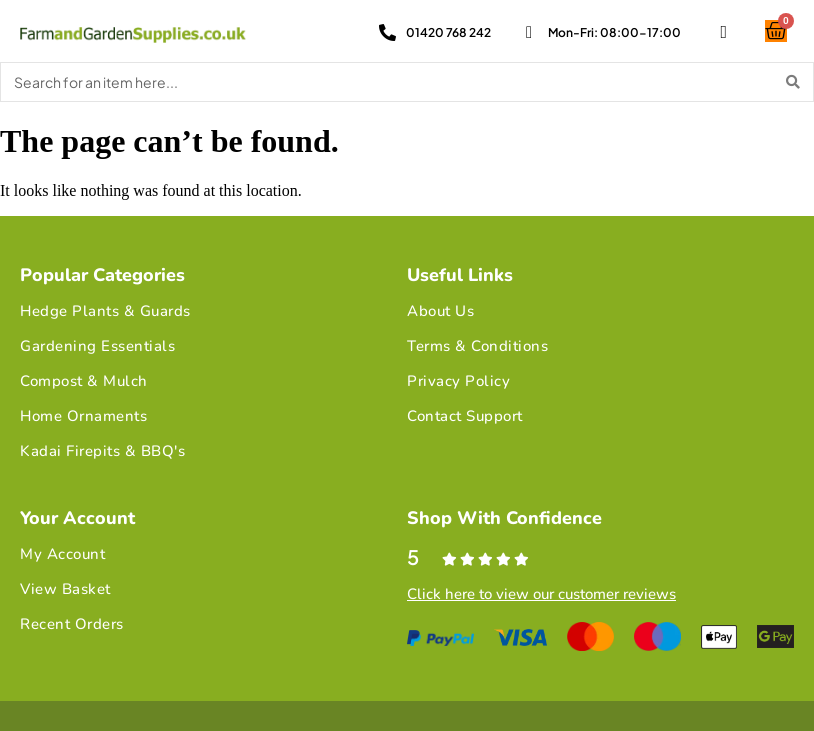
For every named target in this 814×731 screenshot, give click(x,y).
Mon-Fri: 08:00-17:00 (614, 32)
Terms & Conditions (477, 346)
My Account (62, 554)
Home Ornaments (83, 416)
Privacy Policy (458, 381)
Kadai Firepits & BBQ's (102, 451)
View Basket (65, 589)
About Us (440, 311)
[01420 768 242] (387, 32)
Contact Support (465, 416)
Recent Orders (72, 624)
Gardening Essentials (97, 346)
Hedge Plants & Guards (105, 311)
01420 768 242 (448, 32)
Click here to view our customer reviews (541, 594)
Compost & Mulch (84, 381)
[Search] (793, 82)
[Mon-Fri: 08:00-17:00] (529, 32)
